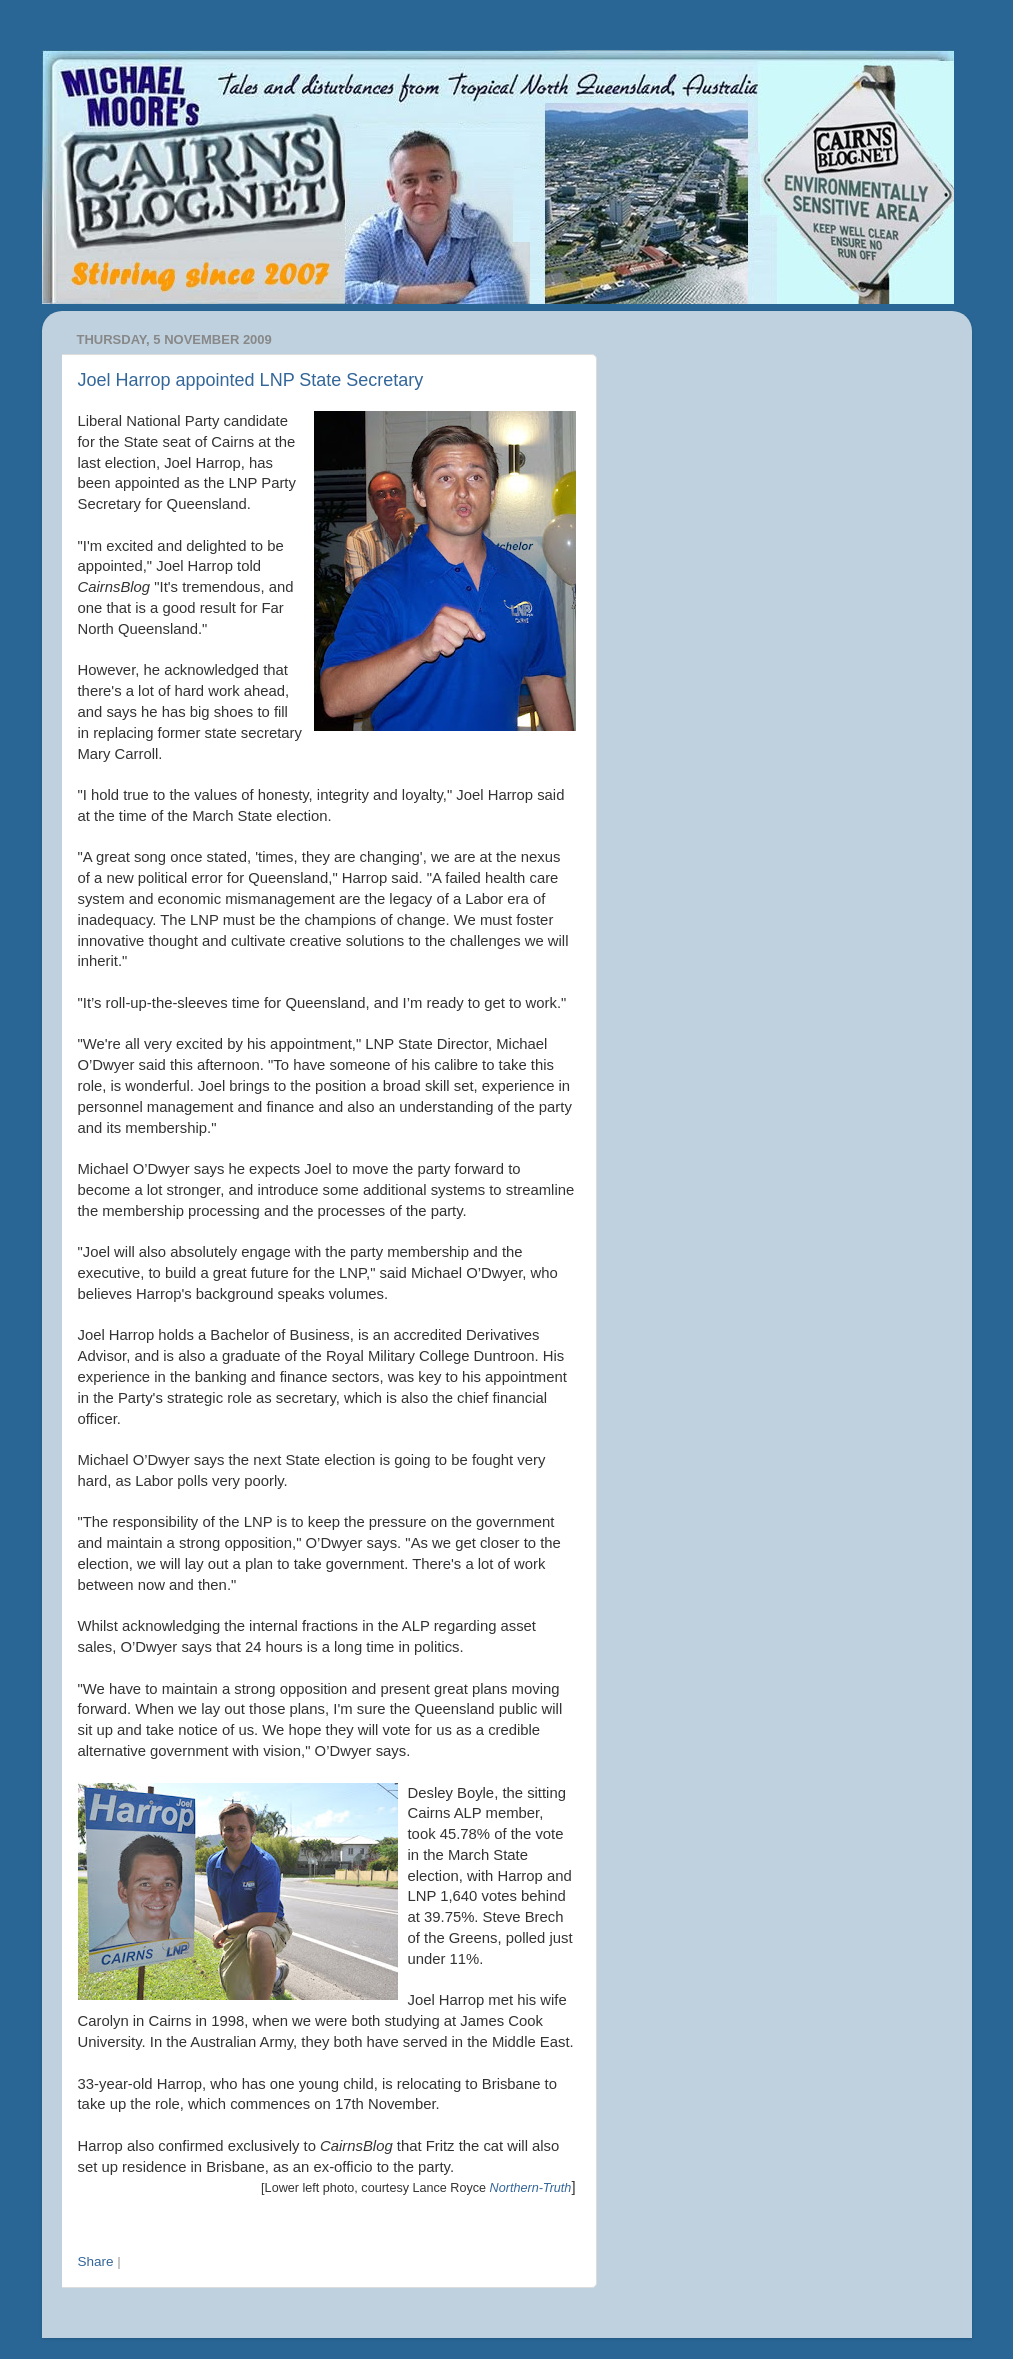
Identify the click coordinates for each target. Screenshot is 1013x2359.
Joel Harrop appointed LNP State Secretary (251, 380)
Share (96, 2261)
